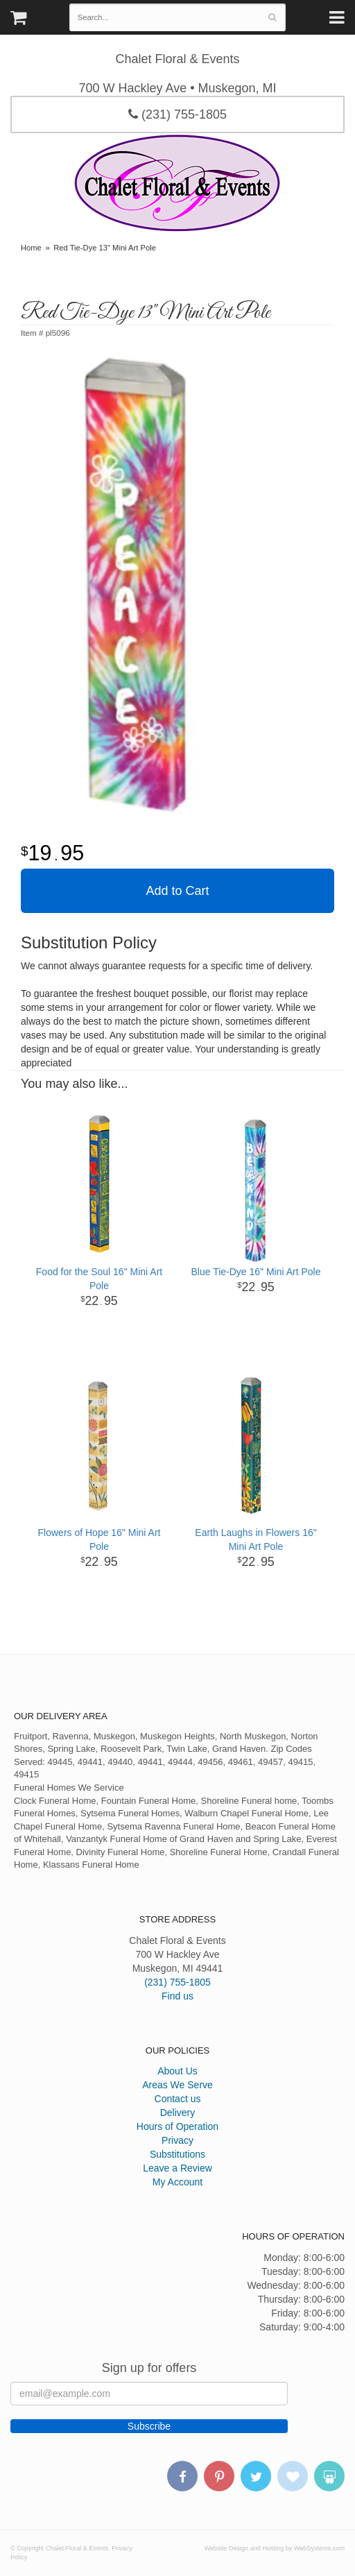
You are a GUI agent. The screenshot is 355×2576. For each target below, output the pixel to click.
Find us (177, 1996)
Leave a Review (177, 2168)
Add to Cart (177, 891)
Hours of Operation (177, 2126)
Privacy (177, 2140)
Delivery (178, 2112)
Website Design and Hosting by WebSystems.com (275, 2548)
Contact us (178, 2098)
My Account (177, 2181)
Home (31, 248)
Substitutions (177, 2154)
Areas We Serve (177, 2084)
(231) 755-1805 (177, 114)
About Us (177, 2070)
